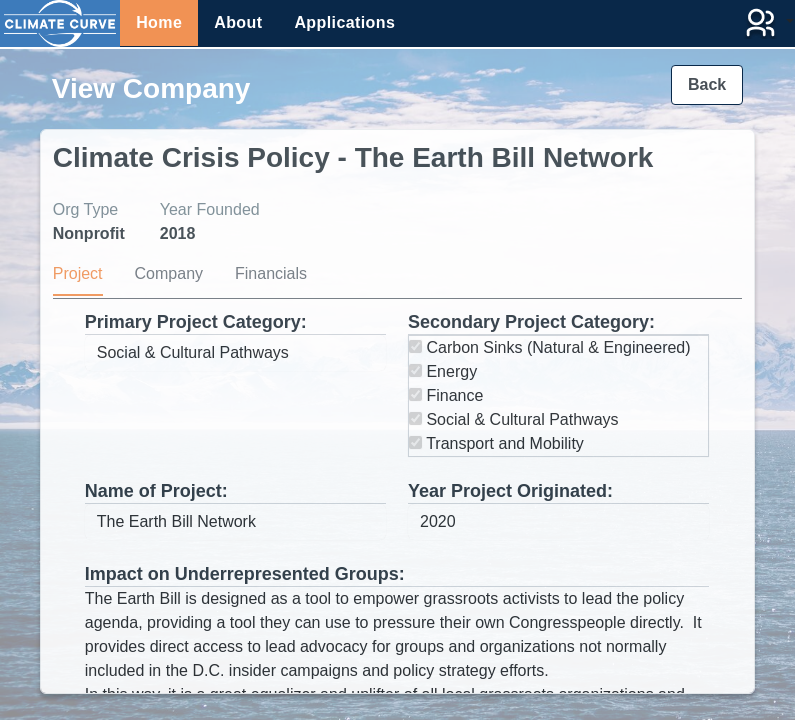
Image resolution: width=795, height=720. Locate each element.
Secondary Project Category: (531, 322)
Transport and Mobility (496, 443)
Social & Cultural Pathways (514, 419)
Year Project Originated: (510, 491)
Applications (344, 22)
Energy (443, 371)
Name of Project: (156, 491)
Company (169, 273)
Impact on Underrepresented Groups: (245, 574)
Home (159, 22)
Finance (446, 395)
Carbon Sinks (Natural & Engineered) (550, 347)
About (238, 22)
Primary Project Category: (196, 322)
